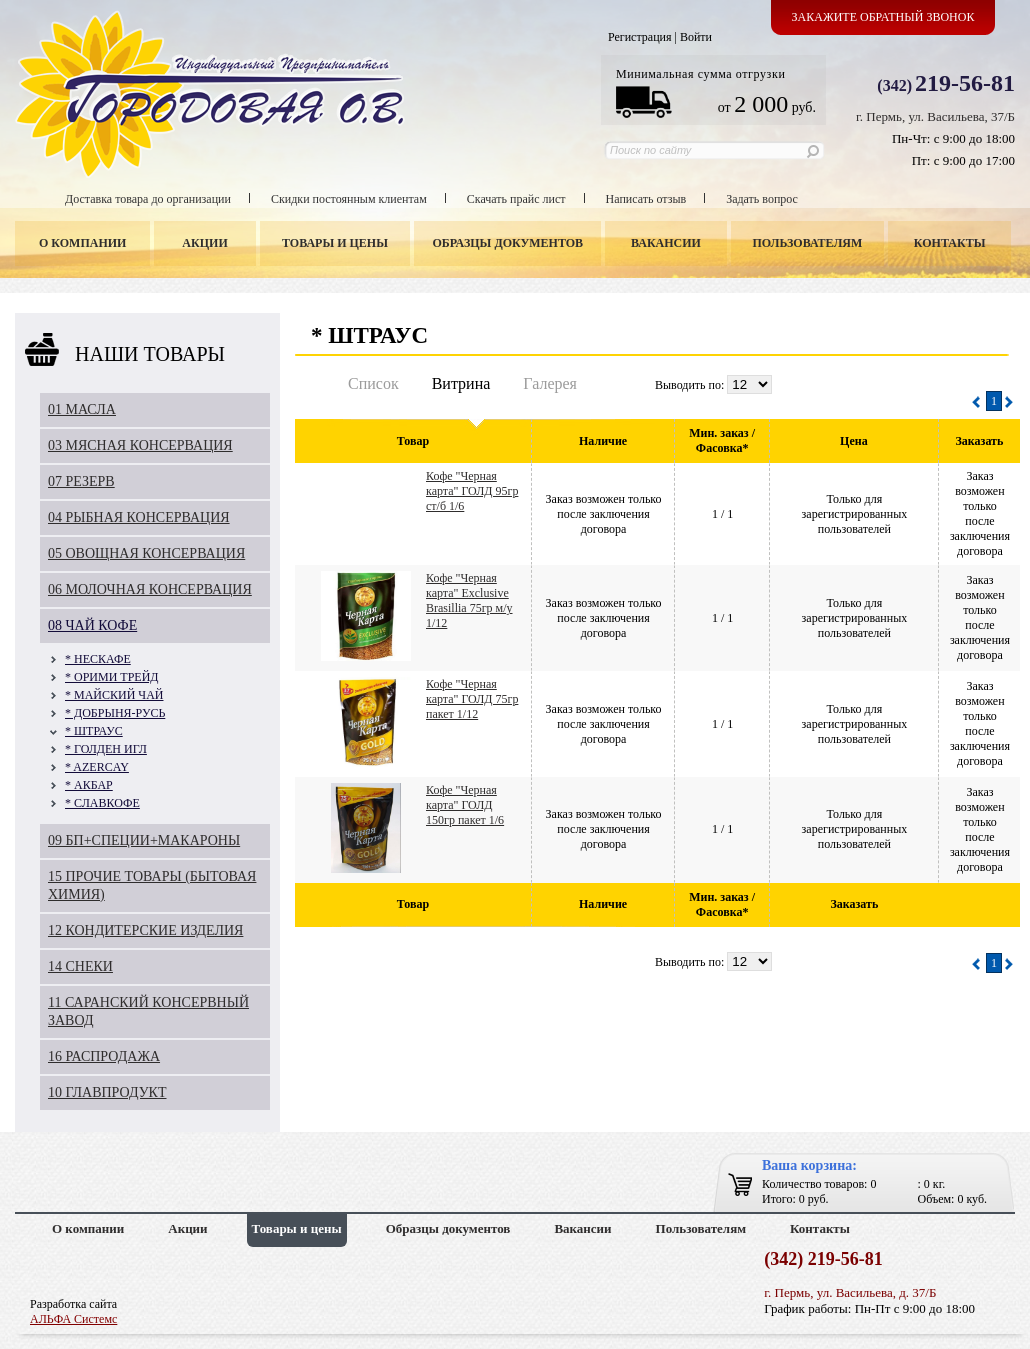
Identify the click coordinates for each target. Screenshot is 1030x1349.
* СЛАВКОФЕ (102, 803)
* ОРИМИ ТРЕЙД (112, 677)
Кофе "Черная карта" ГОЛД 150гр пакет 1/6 (465, 805)
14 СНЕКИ (80, 966)
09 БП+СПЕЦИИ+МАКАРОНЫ (144, 840)
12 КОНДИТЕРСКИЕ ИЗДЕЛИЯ (145, 930)
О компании (82, 243)
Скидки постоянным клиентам (349, 199)
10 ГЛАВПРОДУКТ (107, 1092)
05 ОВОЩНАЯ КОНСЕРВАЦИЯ (146, 553)
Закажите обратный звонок (883, 17)
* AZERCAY (97, 767)
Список (373, 383)
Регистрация (640, 37)
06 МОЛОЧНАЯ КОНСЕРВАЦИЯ (150, 589)
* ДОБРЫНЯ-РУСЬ (115, 713)
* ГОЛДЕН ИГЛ (106, 749)
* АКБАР (89, 785)
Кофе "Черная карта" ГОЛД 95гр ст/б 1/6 (472, 491)
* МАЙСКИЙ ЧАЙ (114, 695)
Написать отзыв (646, 199)
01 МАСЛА (82, 409)
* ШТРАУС (94, 731)
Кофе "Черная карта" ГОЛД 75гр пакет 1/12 (472, 699)
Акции (204, 243)
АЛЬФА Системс (73, 1319)
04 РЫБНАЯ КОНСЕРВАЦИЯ (139, 517)
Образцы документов (508, 243)
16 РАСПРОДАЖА (104, 1056)
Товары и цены (335, 243)
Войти (696, 37)
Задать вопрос (762, 199)
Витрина (461, 383)
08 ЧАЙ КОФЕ (92, 625)
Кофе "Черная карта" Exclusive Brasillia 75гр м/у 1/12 (469, 600)
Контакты (950, 243)
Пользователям (808, 243)
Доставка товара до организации (148, 199)
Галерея (550, 383)
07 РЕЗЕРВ (81, 481)
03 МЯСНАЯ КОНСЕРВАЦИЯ (140, 445)
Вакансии (666, 243)
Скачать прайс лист (516, 199)
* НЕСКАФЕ (98, 659)
